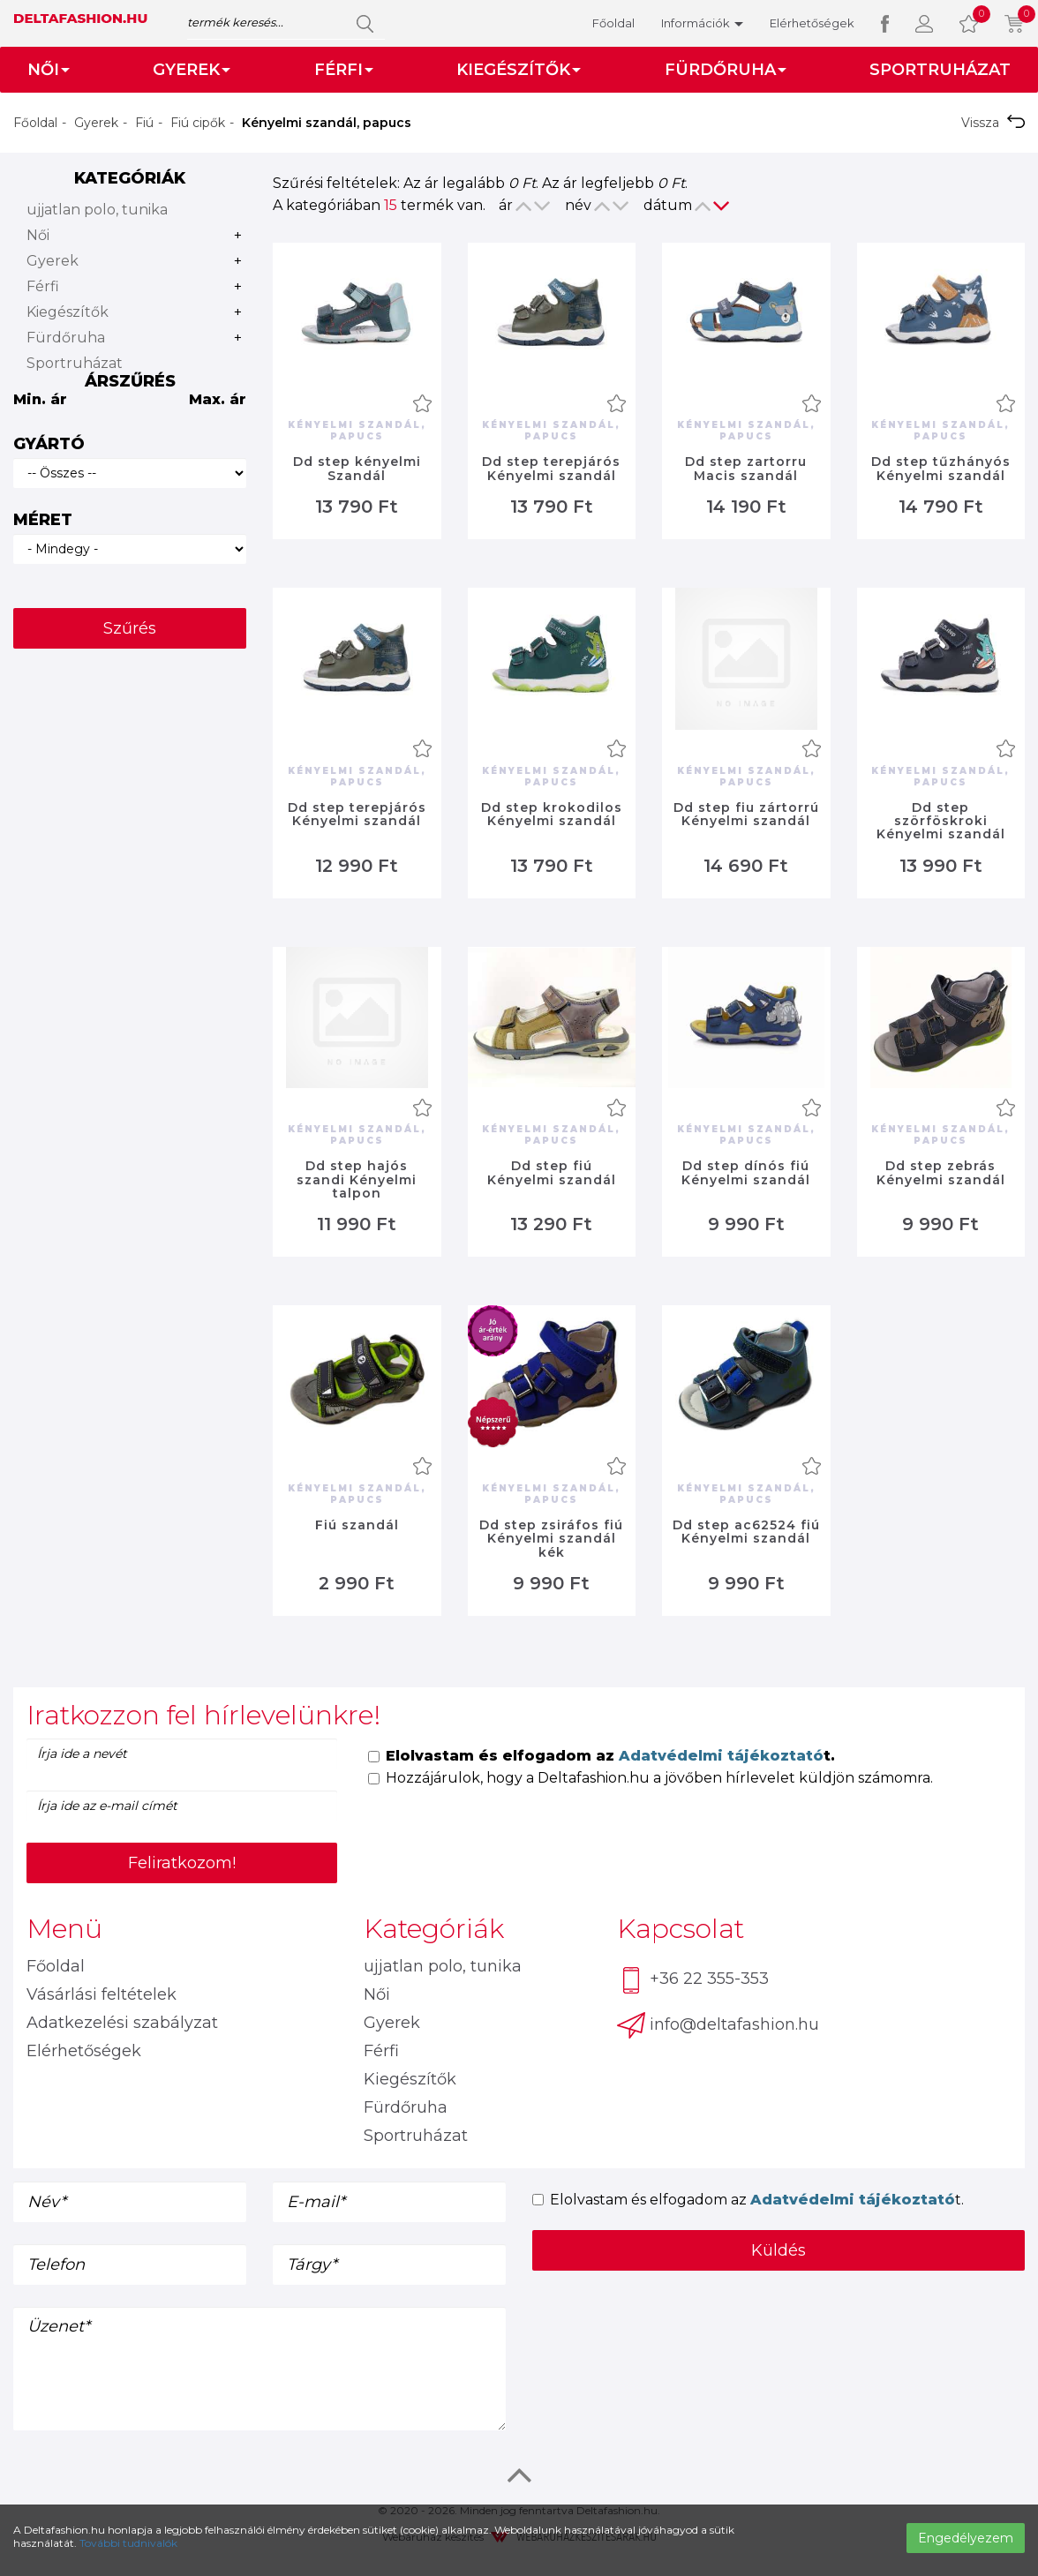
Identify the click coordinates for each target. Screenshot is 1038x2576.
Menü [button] (64, 1928)
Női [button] (48, 69)
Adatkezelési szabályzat (122, 2022)
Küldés (778, 2250)
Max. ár (217, 399)
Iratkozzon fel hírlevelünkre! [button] (203, 1715)
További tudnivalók (128, 2543)
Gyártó (49, 444)
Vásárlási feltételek (101, 1994)
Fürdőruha (65, 337)
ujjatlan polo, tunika (97, 209)
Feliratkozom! (182, 1863)
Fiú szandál (357, 1525)
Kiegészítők (67, 312)
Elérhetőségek (812, 23)
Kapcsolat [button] (680, 1928)
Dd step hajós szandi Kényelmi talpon (357, 1179)
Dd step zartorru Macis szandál (746, 468)
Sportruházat (940, 69)
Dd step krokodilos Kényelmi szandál (551, 814)
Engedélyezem (965, 2538)
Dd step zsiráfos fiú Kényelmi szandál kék (551, 1538)
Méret (42, 519)
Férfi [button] (343, 69)
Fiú (144, 123)
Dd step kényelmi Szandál (357, 468)
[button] (924, 23)
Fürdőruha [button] (725, 69)
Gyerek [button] (191, 69)
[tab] (519, 1715)
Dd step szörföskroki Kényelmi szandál (940, 821)
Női (37, 235)
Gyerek (96, 123)
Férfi (42, 286)
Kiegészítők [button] (518, 69)
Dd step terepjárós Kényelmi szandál (551, 468)
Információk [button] (702, 23)
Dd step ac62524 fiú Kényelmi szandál (746, 1531)
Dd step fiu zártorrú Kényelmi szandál (746, 814)
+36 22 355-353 (693, 1979)
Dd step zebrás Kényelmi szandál (940, 1172)
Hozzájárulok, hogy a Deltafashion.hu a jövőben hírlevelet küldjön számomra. (650, 1777)
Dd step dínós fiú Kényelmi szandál (745, 1172)
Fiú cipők (197, 123)
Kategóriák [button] (434, 1928)
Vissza (993, 123)
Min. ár (40, 399)
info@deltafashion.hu (718, 2025)
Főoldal (613, 23)
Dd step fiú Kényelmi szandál (551, 1172)
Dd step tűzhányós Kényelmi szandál (941, 468)
